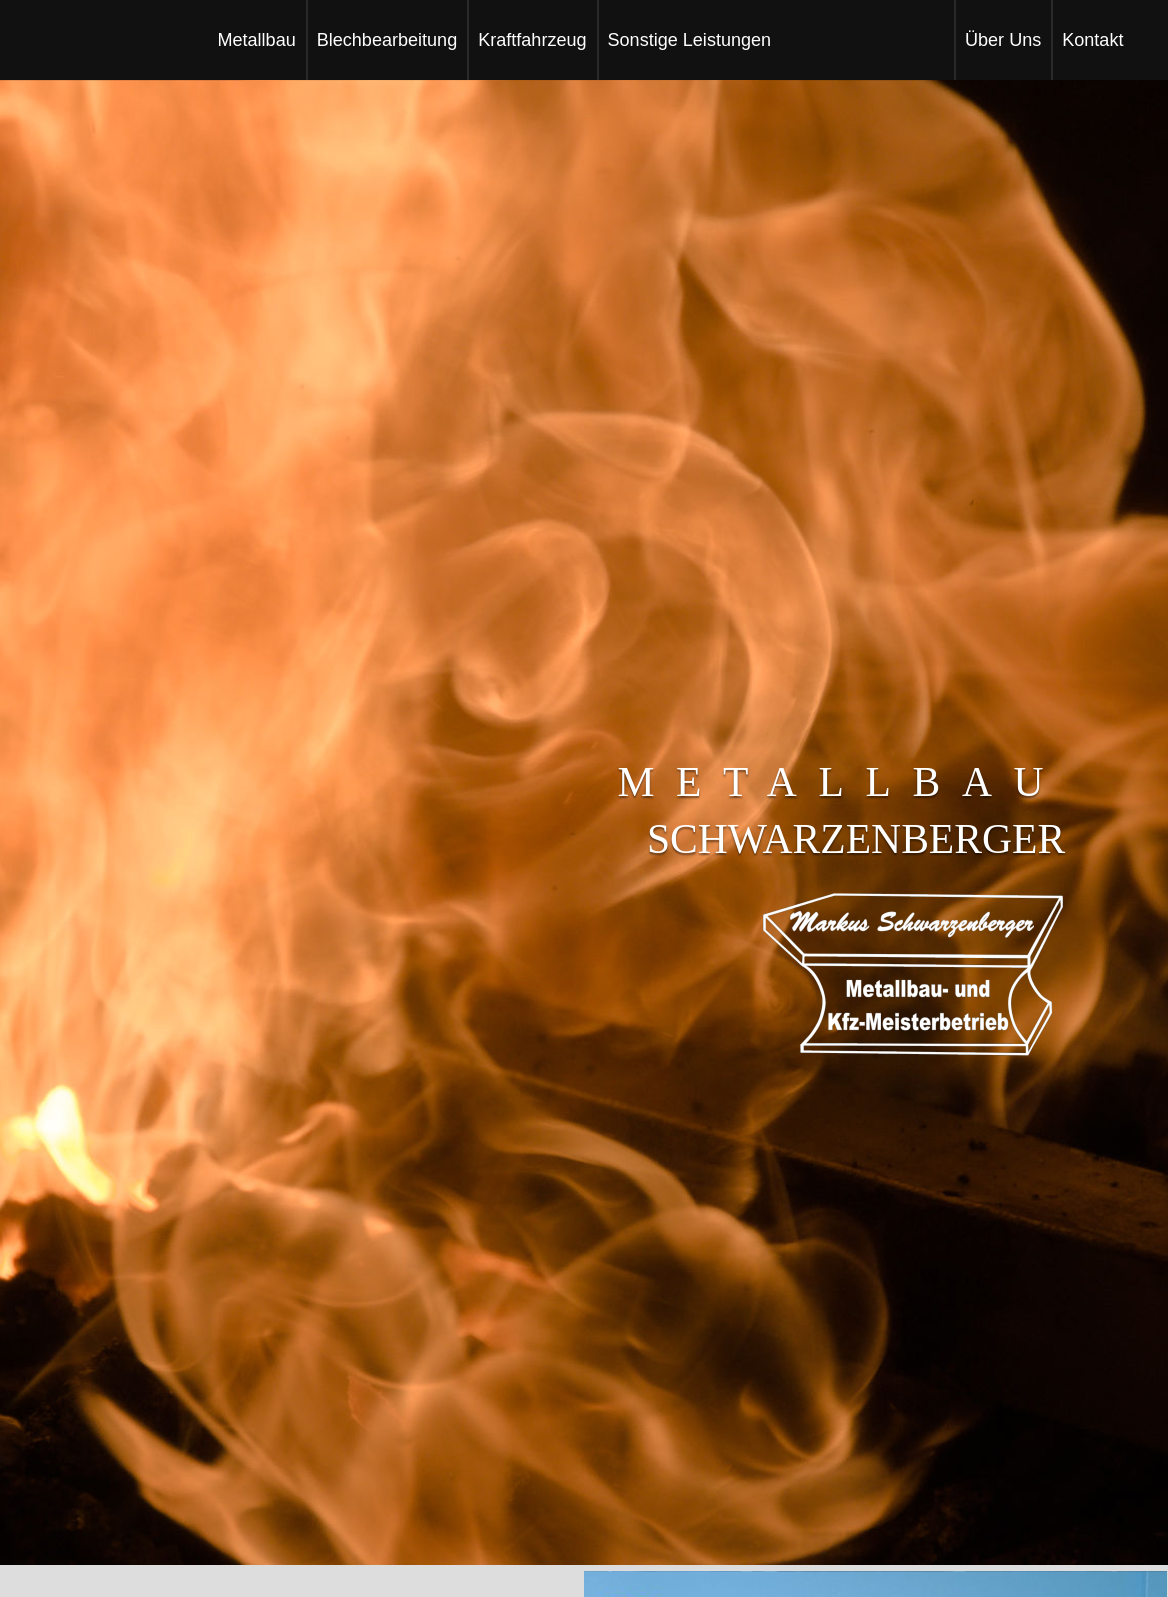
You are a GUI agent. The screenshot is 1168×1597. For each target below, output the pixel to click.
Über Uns (1003, 40)
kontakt (1092, 40)
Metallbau (256, 40)
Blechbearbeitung (387, 40)
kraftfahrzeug (532, 40)
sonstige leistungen (690, 40)
